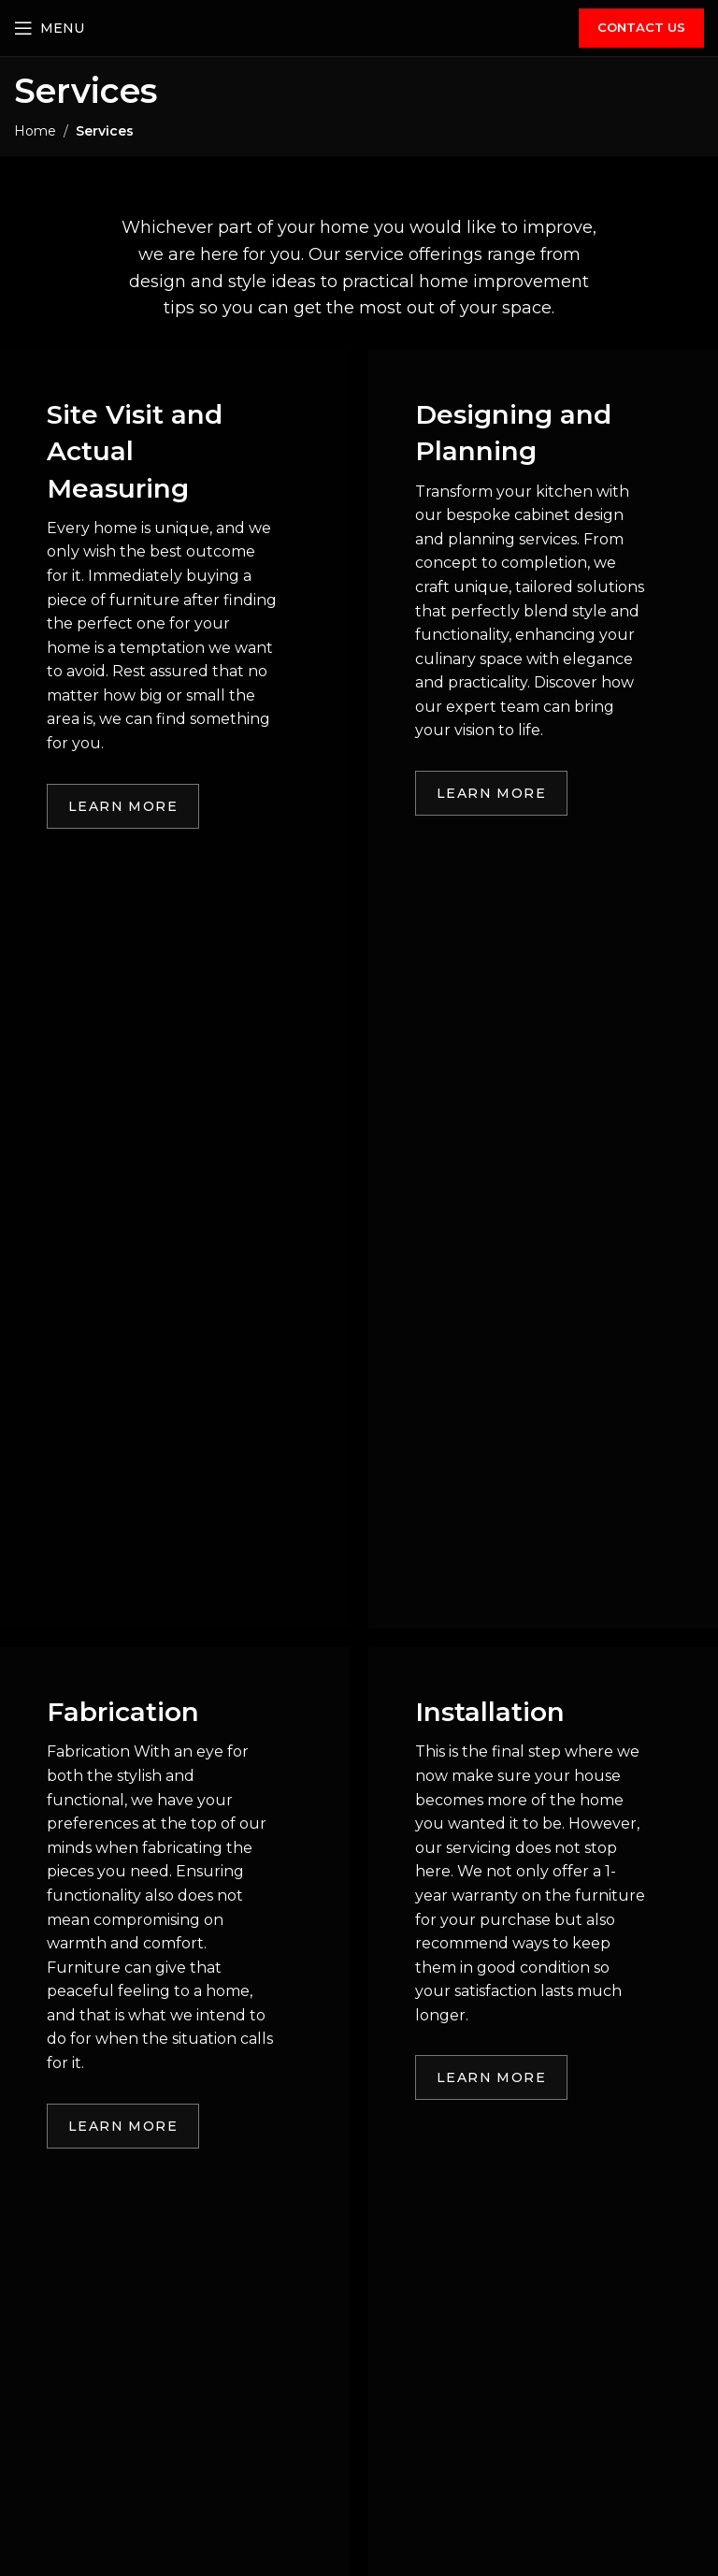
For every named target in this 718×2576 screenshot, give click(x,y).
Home (35, 131)
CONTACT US (641, 27)
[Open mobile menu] (49, 28)
